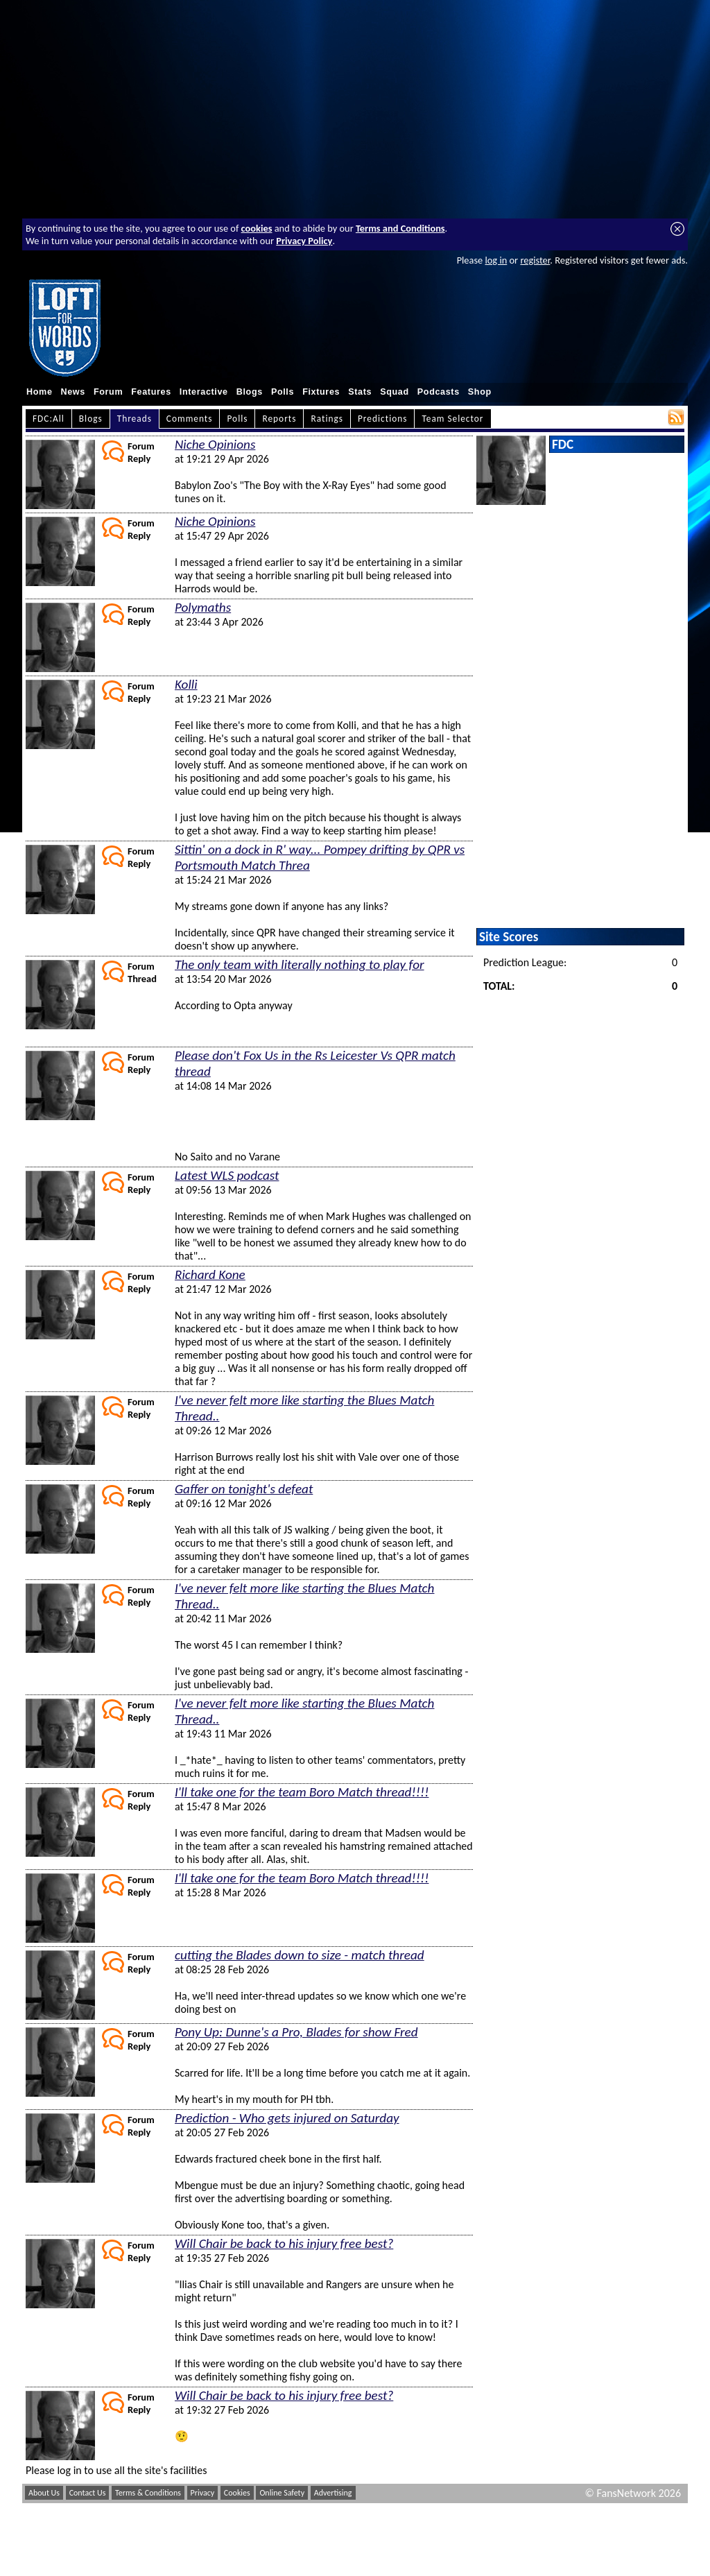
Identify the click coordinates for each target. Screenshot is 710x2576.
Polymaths (203, 607)
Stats (360, 392)
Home (39, 392)
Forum (108, 392)
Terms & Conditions (148, 2493)
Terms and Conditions (400, 228)
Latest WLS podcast (227, 1175)
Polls (282, 392)
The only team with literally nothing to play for (299, 964)
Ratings (327, 418)
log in (496, 260)
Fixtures (321, 392)
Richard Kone (210, 1274)
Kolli (186, 684)
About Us (44, 2493)
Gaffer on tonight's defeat (244, 1489)
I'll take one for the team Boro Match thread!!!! (301, 1792)
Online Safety (281, 2493)
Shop (480, 392)
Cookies (237, 2493)
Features (151, 392)
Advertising (333, 2493)
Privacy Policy (304, 240)
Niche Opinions (215, 444)
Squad (394, 392)
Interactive (204, 392)
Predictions (382, 418)
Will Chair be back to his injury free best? (284, 2243)
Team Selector (452, 418)
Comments (189, 418)
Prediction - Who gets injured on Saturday (287, 2118)
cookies (256, 228)
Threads (134, 418)
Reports (279, 418)
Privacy (203, 2493)
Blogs (249, 392)
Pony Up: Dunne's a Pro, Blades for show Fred (296, 2032)
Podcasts (438, 392)
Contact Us (87, 2493)
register (535, 260)
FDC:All (48, 418)
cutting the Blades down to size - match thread (299, 1955)
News (73, 392)
